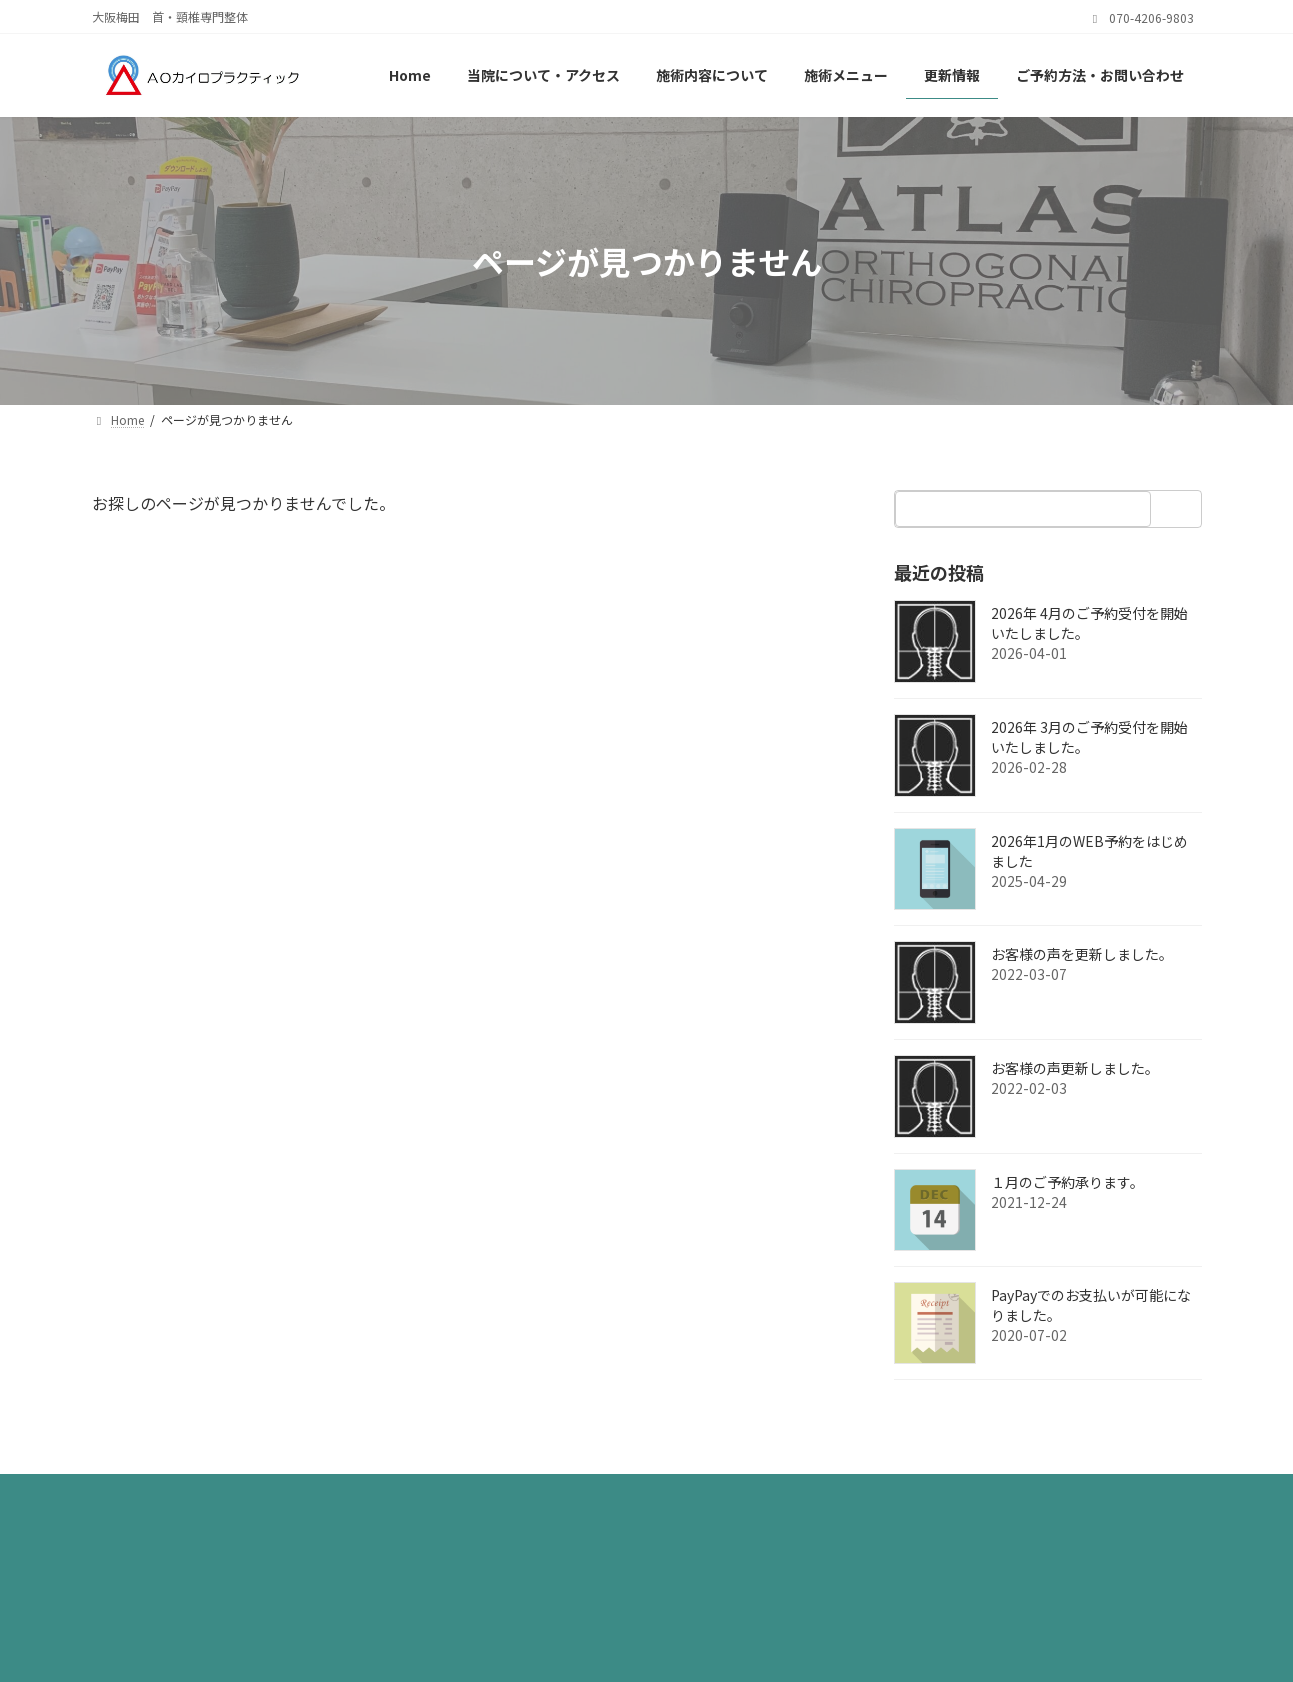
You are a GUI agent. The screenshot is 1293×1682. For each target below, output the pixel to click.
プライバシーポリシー (184, 1495)
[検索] (1181, 509)
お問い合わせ (474, 1495)
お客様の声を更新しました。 (1082, 954)
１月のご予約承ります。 (1067, 1182)
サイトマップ (343, 1495)
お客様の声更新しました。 (1075, 1068)
